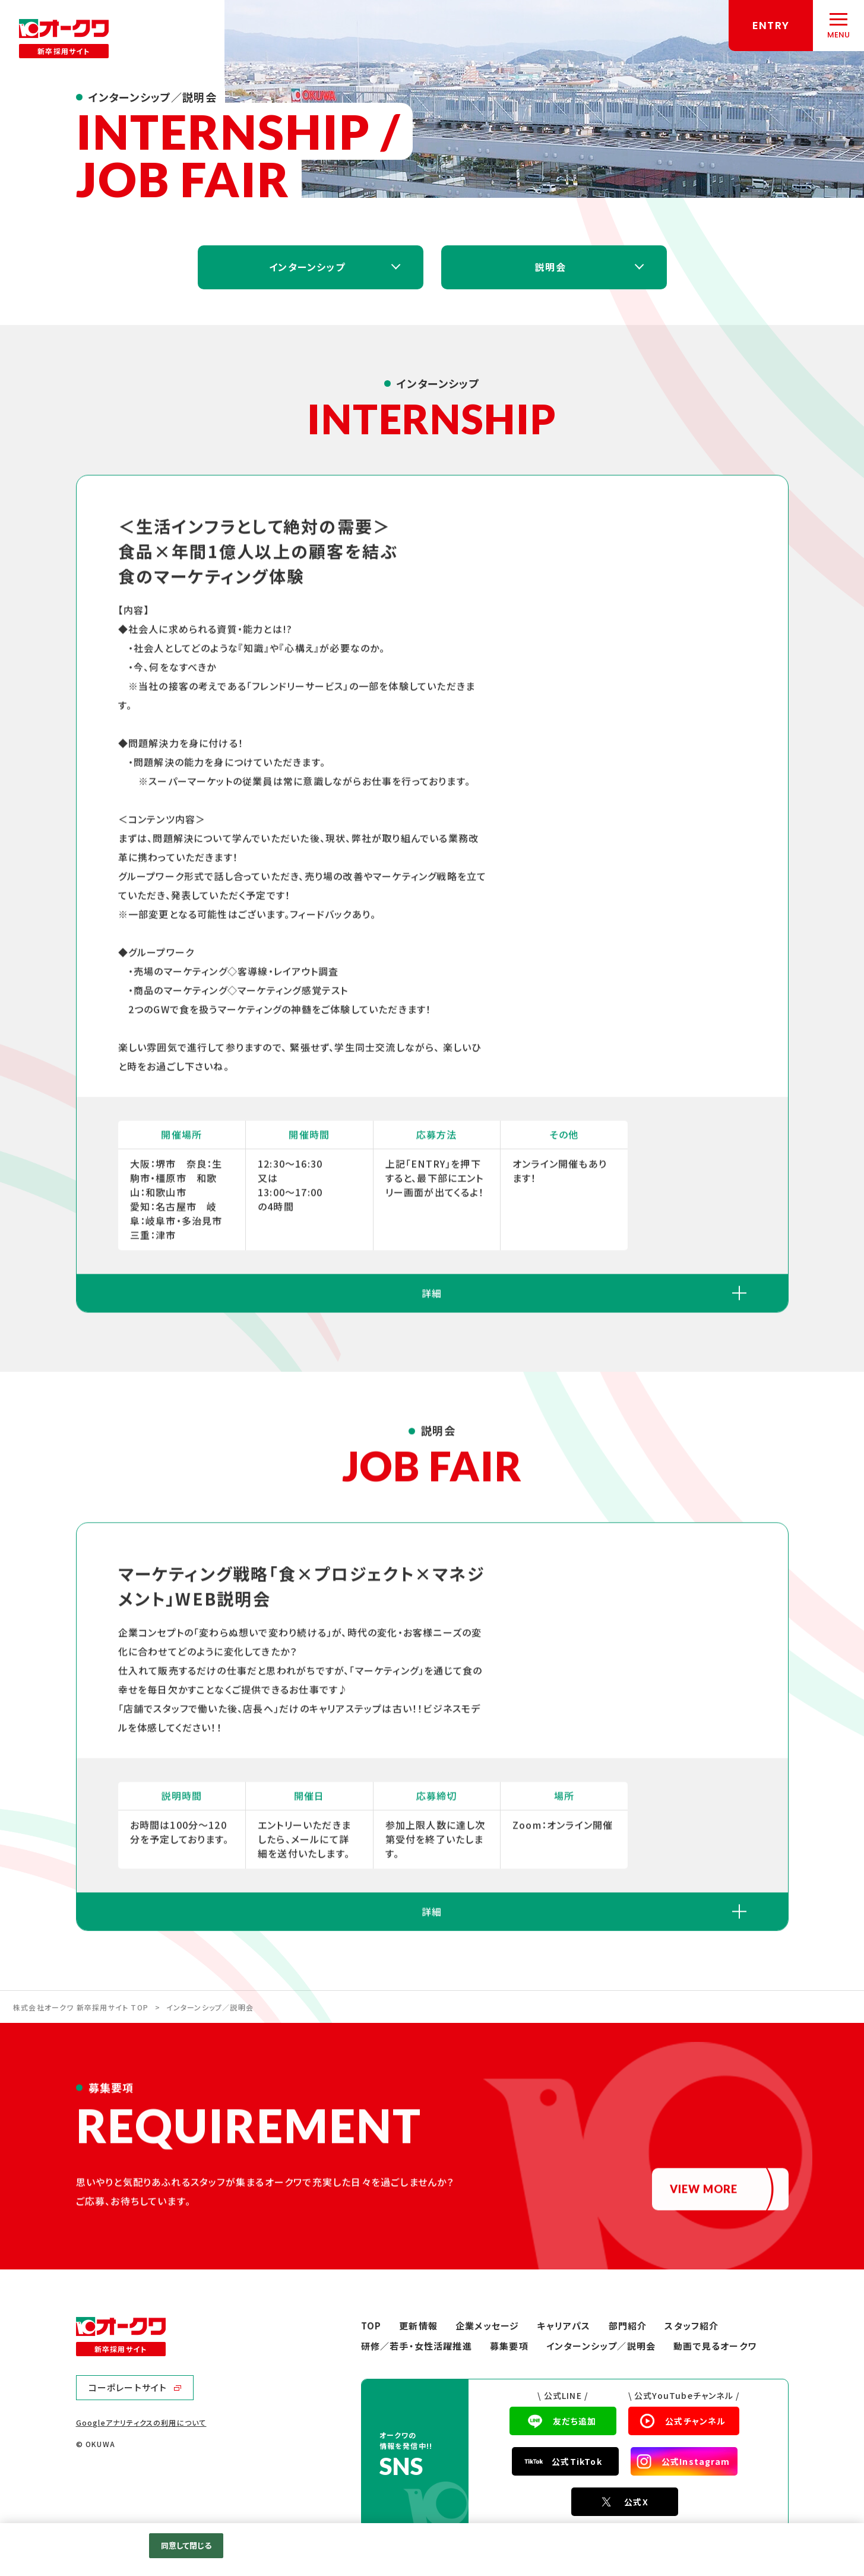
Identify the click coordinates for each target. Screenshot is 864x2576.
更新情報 (418, 2325)
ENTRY (770, 25)
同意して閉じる (186, 2545)
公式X (636, 2502)
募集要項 (509, 2346)
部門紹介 (628, 2325)
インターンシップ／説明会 (601, 2346)
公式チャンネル (695, 2421)
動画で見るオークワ (715, 2346)
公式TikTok (577, 2461)
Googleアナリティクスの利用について (141, 2422)
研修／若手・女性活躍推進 (416, 2346)
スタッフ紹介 (691, 2325)
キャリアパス (563, 2325)
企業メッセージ (487, 2325)
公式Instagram (696, 2461)
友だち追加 (574, 2421)
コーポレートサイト (127, 2387)
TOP (371, 2325)
